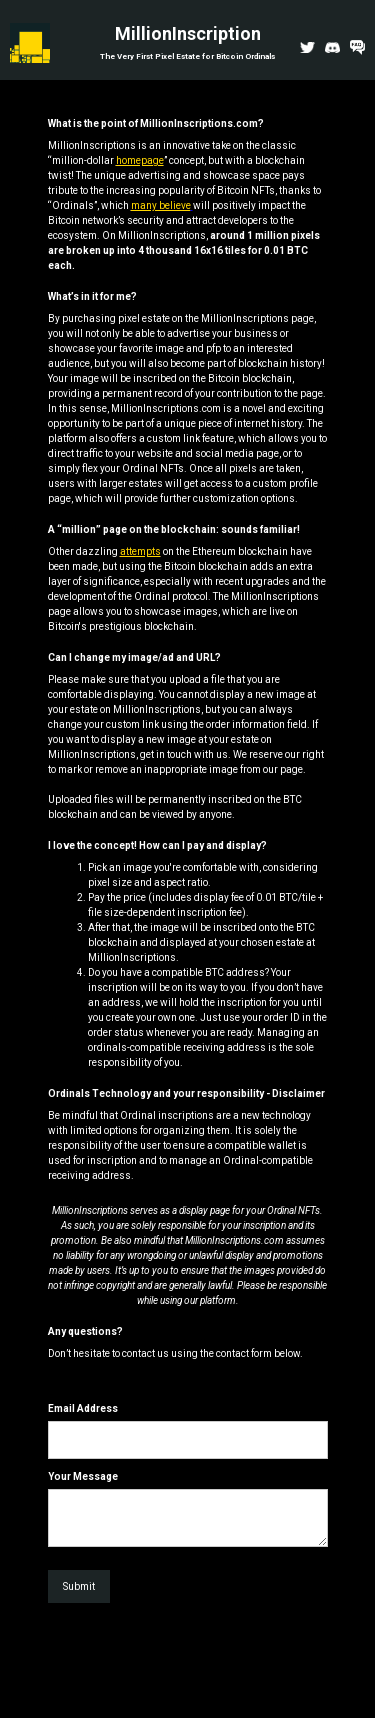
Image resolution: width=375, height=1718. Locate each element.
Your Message (83, 1476)
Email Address (83, 1408)
